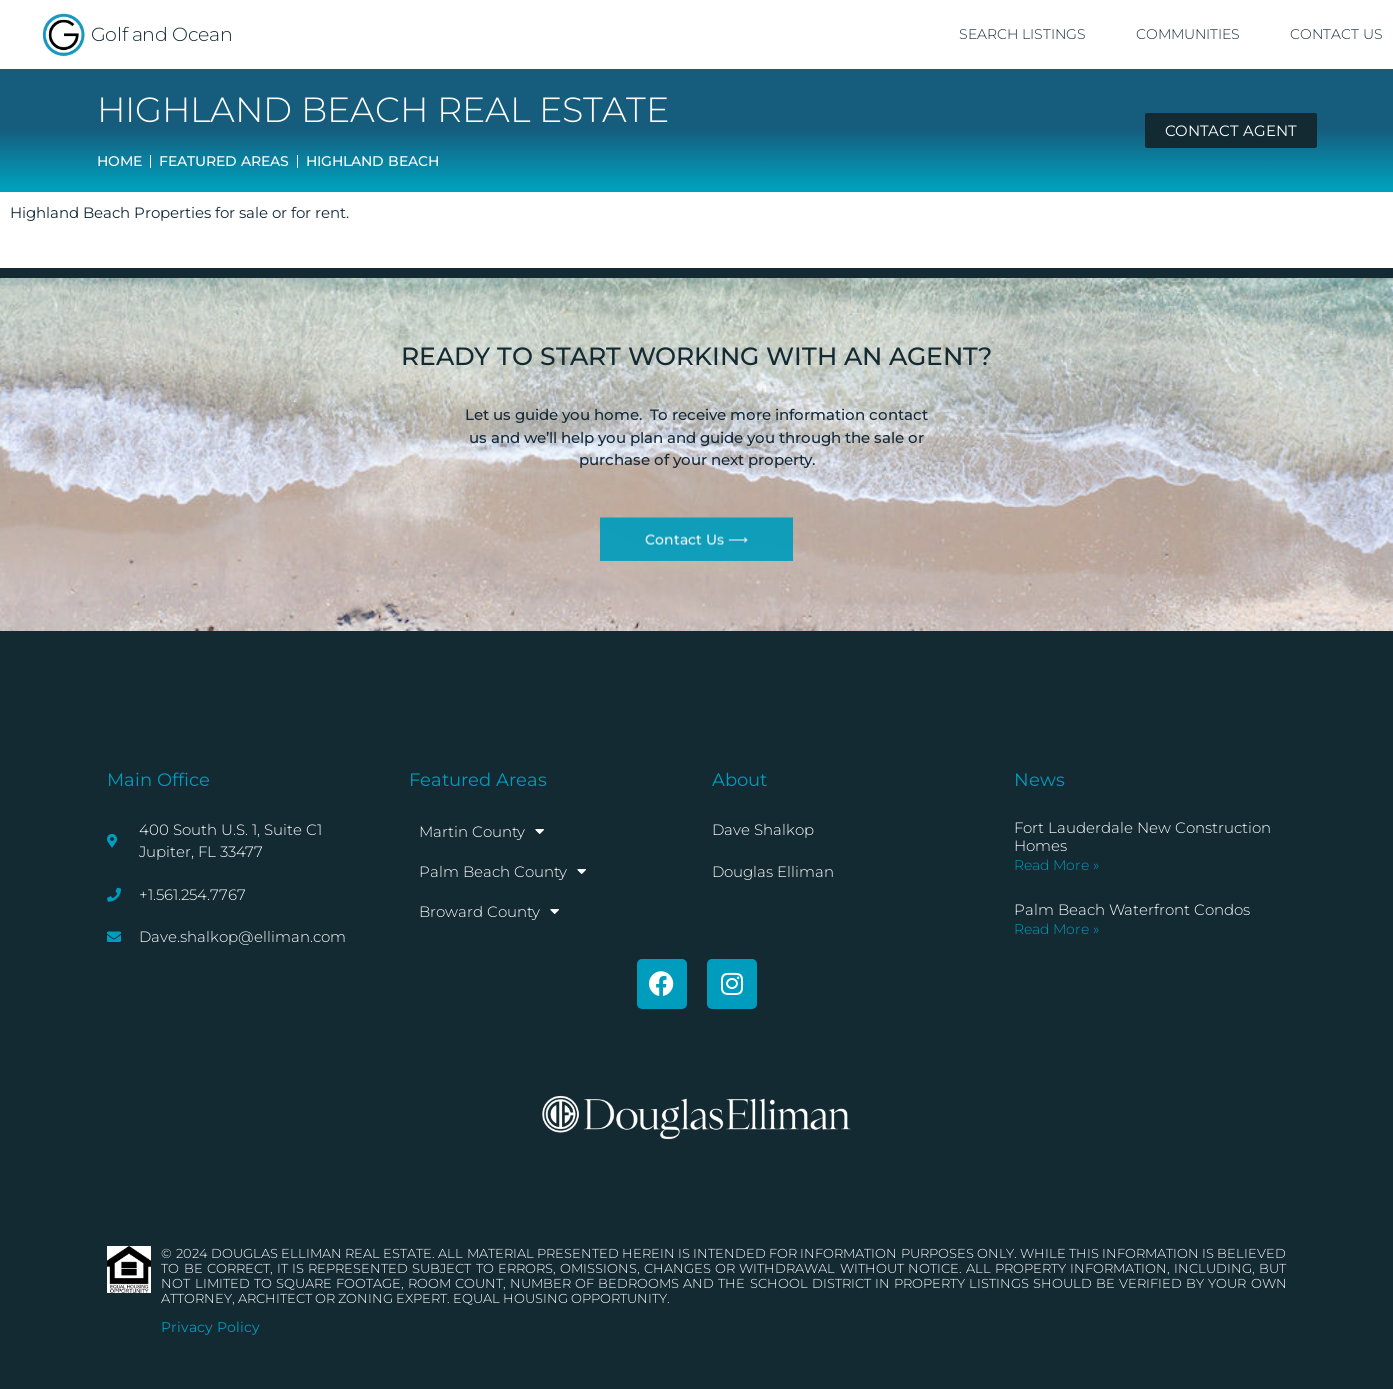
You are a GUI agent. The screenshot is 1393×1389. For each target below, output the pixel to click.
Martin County (481, 831)
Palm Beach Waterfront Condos (1132, 909)
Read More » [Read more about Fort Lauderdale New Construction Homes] (1056, 865)
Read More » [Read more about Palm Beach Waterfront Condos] (1056, 929)
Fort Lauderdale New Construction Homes (1142, 836)
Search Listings (1022, 34)
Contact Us (1336, 34)
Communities (1188, 34)
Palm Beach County (502, 871)
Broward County (489, 911)
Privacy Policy (210, 1327)
